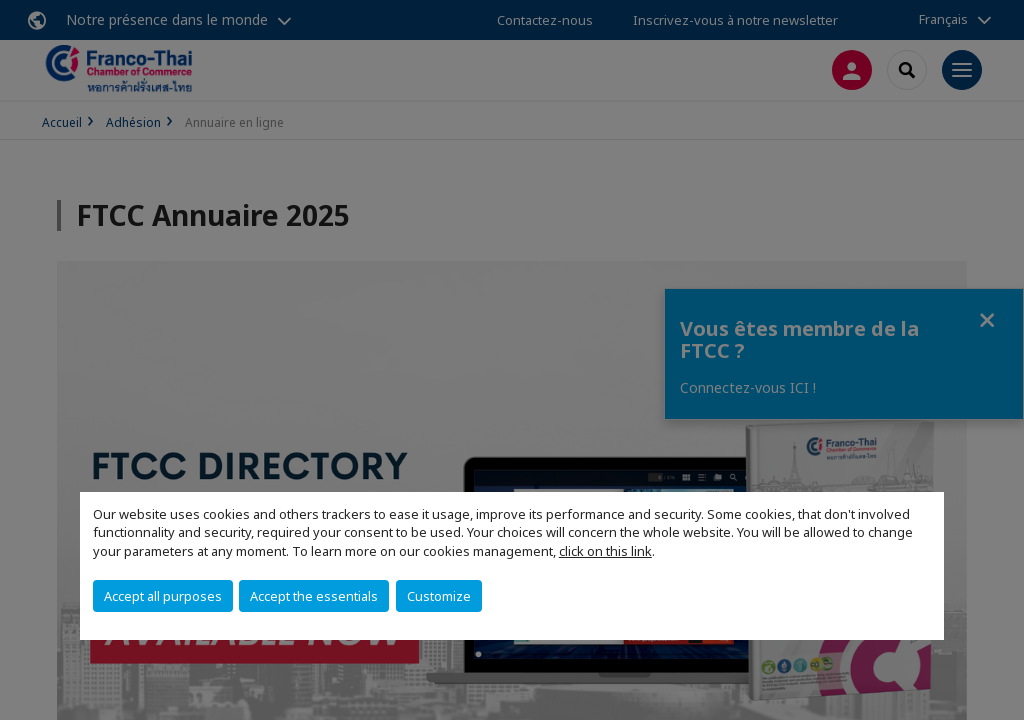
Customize (439, 596)
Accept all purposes (163, 596)
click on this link (605, 551)
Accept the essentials (314, 596)
